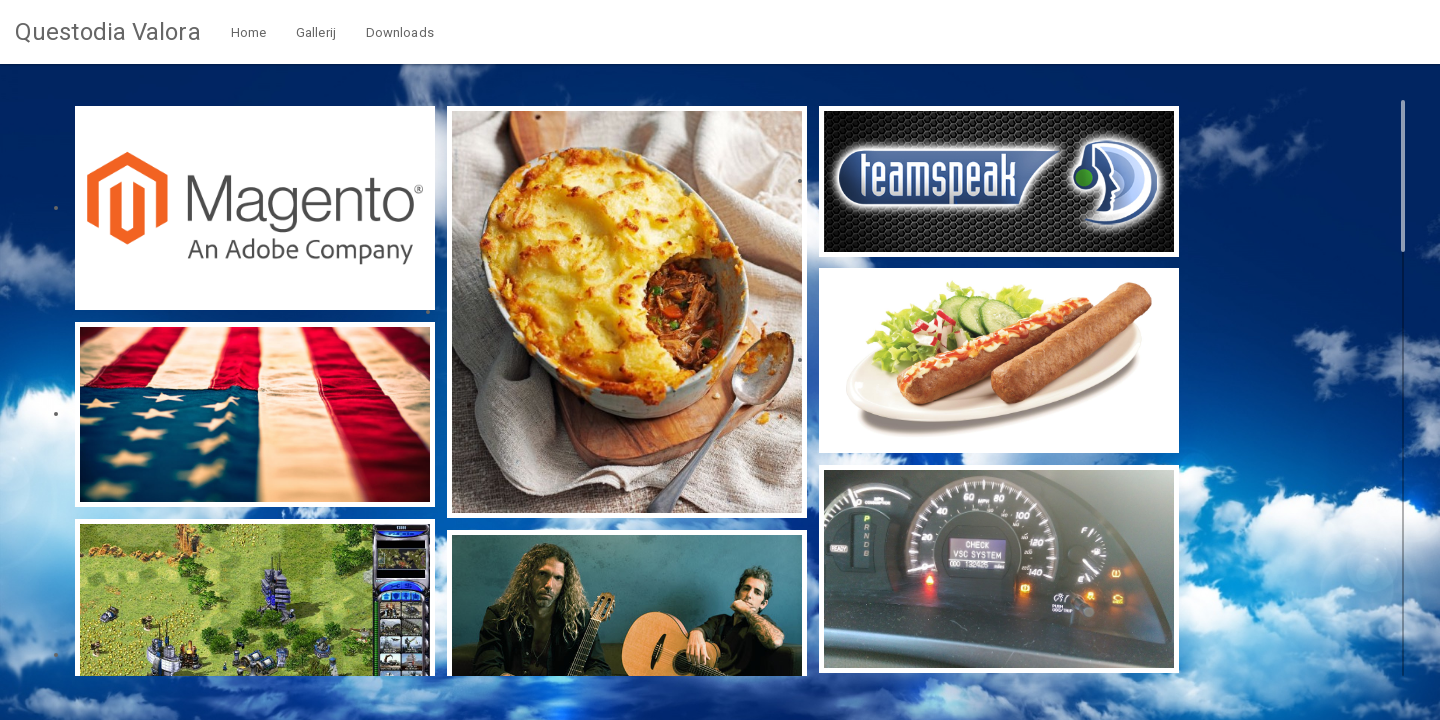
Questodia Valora (108, 32)
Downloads (400, 32)
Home (248, 32)
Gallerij (316, 32)
